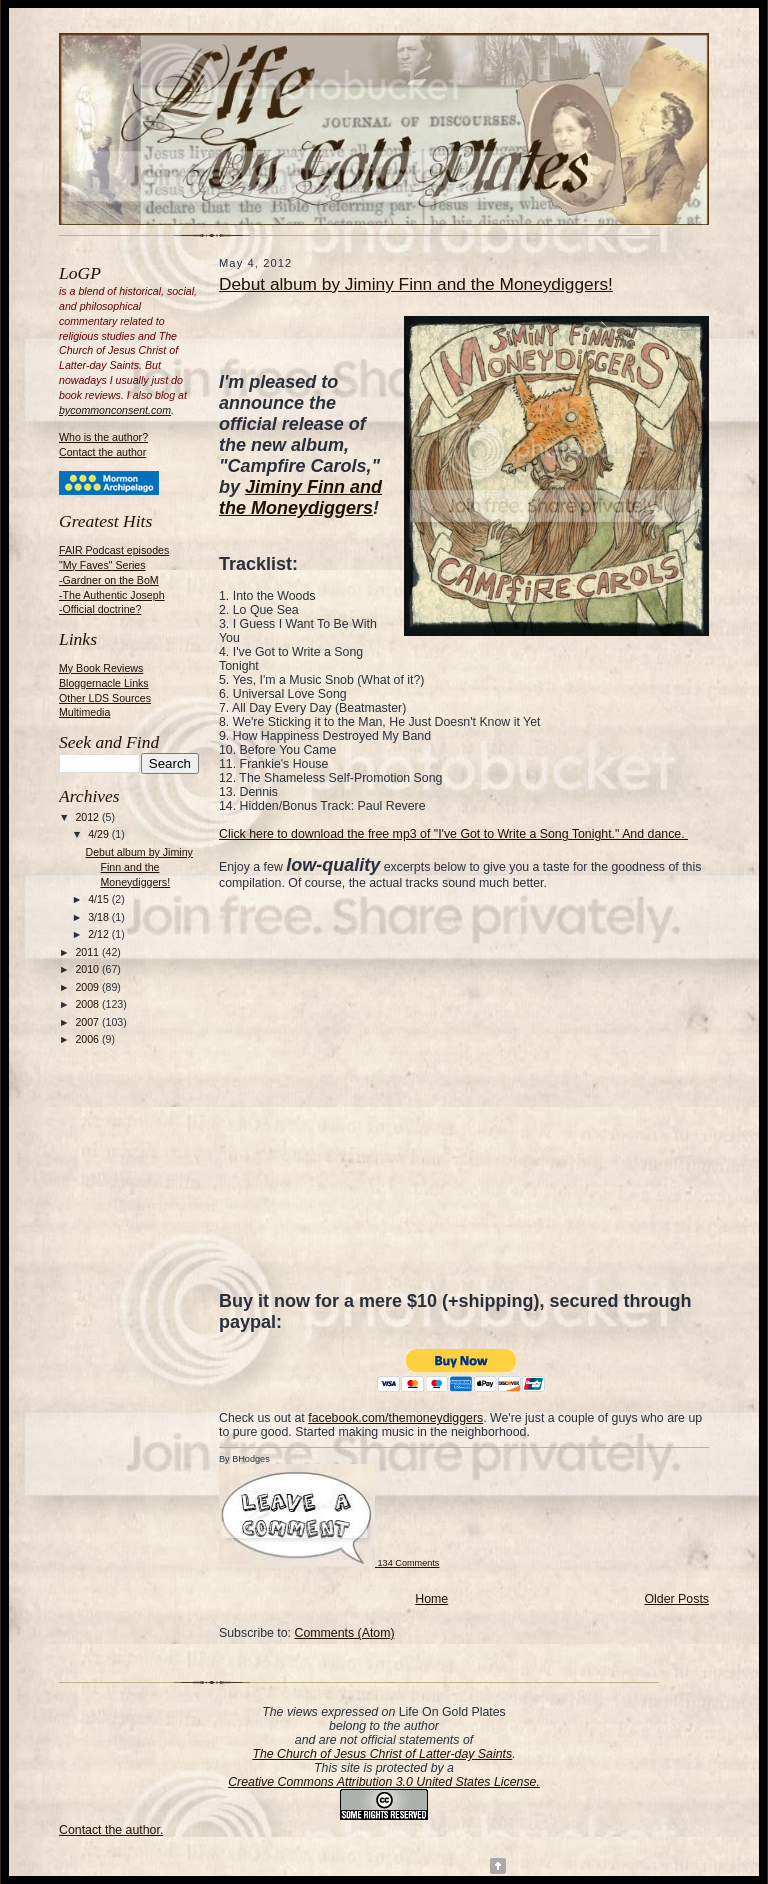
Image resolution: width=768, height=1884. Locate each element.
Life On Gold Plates (452, 1712)
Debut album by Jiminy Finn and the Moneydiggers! (139, 867)
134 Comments (329, 1563)
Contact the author (102, 452)
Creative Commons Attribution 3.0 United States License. (384, 1782)
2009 (88, 987)
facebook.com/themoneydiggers (395, 1418)
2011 (88, 952)
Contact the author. (111, 1830)
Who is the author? (103, 437)
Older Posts (677, 1599)
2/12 (100, 934)
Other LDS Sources (105, 698)
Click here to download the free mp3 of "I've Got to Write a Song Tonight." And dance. (453, 834)
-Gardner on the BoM (109, 580)
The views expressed (320, 1712)
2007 (88, 1022)
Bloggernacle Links (104, 683)
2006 (88, 1039)
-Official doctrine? (100, 609)
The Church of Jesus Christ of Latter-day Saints (382, 1754)
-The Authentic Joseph (112, 595)
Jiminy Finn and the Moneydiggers (300, 497)
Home (431, 1599)
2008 (88, 1004)
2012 (88, 817)
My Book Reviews (101, 668)
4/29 (100, 834)
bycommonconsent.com (115, 410)
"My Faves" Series (102, 565)
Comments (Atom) (344, 1633)
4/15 (100, 899)
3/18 (100, 917)
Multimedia (84, 712)
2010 (88, 969)
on (390, 1712)
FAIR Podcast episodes (114, 550)
